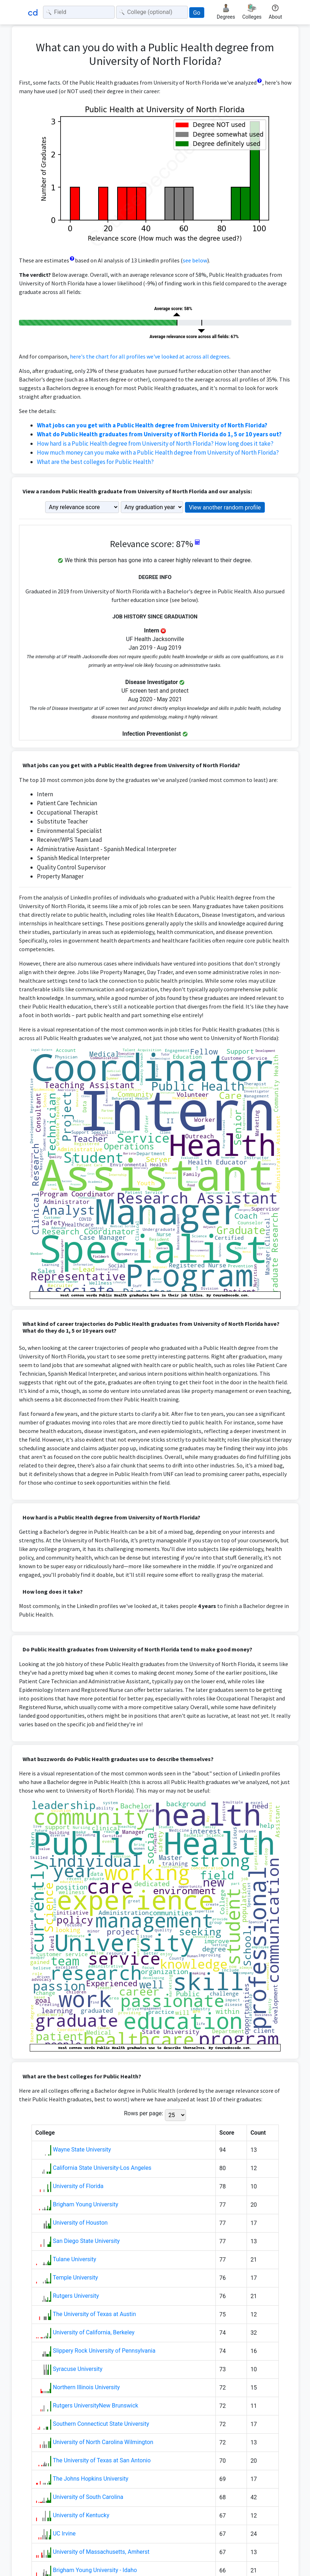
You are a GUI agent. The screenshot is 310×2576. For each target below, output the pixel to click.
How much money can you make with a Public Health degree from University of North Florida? (158, 452)
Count (258, 2132)
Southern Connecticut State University (101, 2423)
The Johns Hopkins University (90, 2478)
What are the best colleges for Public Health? (95, 462)
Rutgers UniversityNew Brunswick (95, 2405)
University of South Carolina (88, 2497)
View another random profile (225, 507)
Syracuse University (77, 2369)
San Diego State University (86, 2241)
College (45, 2132)
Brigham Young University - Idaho (95, 2570)
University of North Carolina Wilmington (103, 2442)
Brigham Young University (85, 2204)
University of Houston (80, 2222)
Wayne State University (82, 2149)
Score (226, 2132)
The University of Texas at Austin (94, 2314)
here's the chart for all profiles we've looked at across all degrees (149, 356)
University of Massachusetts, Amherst (101, 2551)
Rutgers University (76, 2295)
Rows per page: (143, 2113)
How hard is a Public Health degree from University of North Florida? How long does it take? (155, 443)
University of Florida (78, 2186)
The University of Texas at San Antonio (102, 2460)
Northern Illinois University (86, 2387)
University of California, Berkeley (93, 2332)
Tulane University (74, 2259)
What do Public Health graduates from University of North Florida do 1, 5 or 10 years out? (159, 434)
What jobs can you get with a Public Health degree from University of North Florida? (152, 425)
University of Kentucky (81, 2515)
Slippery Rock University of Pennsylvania (104, 2350)
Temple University (75, 2277)
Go (196, 12)
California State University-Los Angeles (102, 2167)
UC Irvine (64, 2533)
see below (195, 260)
